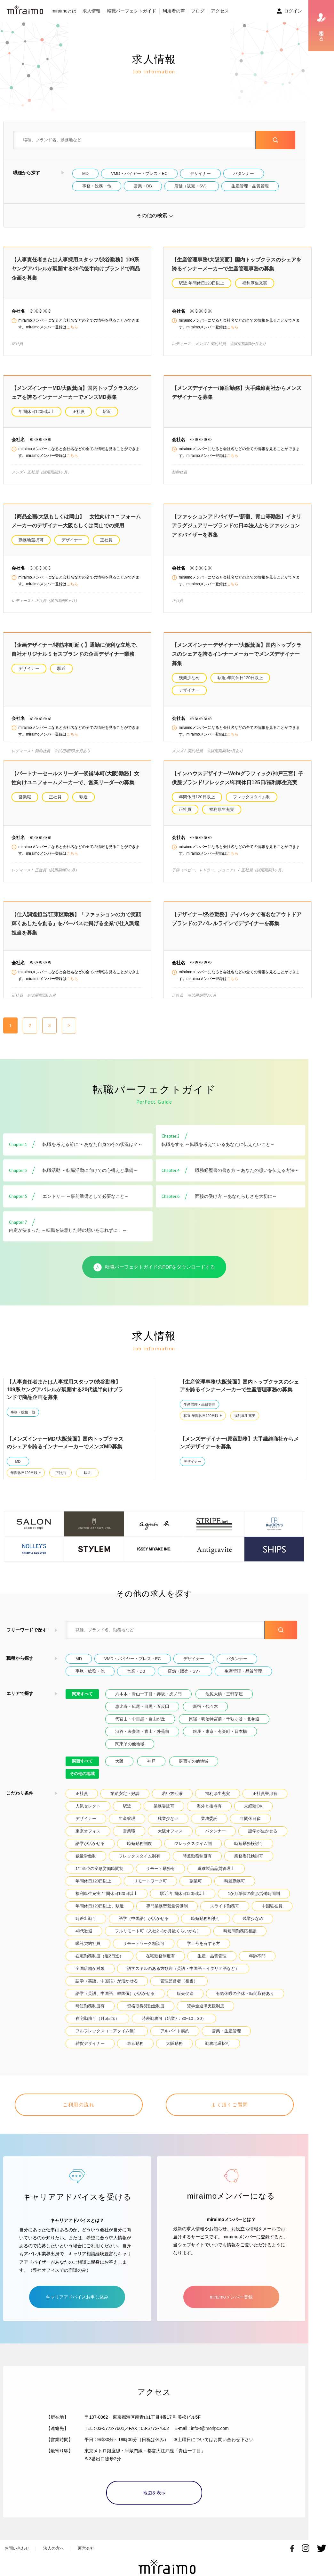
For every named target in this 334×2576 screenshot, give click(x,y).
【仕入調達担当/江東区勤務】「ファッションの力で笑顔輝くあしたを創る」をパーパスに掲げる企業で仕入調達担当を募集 (76, 923)
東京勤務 (135, 2052)
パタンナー (243, 173)
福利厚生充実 (254, 283)
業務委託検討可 (248, 1865)
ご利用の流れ (78, 2114)
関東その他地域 (129, 1753)
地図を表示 (154, 2494)
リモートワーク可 (150, 1890)
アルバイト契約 (174, 2040)
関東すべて (82, 1703)
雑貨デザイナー (90, 2052)
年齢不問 (257, 1965)
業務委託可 (164, 1815)
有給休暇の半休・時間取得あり (245, 2002)
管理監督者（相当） (179, 1990)
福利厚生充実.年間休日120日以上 (107, 1902)
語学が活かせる (90, 1852)
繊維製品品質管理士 (216, 1877)
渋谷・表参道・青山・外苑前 (142, 1740)
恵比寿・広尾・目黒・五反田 (142, 1715)
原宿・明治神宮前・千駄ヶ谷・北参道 (224, 1728)
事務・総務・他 (96, 186)
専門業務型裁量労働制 (167, 1915)
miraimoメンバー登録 (231, 2298)
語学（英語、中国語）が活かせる (107, 1990)
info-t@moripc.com (210, 2429)
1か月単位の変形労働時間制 (254, 1902)
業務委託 (209, 1827)
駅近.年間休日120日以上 (201, 283)
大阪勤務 (174, 2052)
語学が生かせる (262, 1840)
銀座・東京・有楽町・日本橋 (220, 1740)
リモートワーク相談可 (143, 1952)
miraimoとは (64, 10)
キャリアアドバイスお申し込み (77, 2298)
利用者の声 (174, 10)
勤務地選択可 (31, 540)
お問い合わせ (16, 2549)
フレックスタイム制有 (139, 1865)
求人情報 (91, 10)
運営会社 (86, 2549)
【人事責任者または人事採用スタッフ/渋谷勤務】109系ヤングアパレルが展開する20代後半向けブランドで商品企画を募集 (76, 269)
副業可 (195, 1890)
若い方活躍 (172, 1802)
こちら (72, 327)
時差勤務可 (234, 1890)
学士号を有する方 (203, 1952)
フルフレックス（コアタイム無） (107, 2040)
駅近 (107, 411)
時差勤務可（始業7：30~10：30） (174, 2027)
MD (85, 173)
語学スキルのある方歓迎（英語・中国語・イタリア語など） (183, 1977)
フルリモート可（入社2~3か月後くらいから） (158, 1940)
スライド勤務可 (224, 1915)
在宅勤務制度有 (160, 1965)
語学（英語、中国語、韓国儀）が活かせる (115, 2002)
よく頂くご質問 (229, 2114)
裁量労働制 (86, 1865)
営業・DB (143, 186)
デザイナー (200, 173)
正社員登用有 (264, 1802)
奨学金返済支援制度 (205, 2015)
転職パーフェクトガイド (131, 10)
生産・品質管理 (212, 1965)
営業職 (25, 796)
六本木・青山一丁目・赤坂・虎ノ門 (148, 1703)
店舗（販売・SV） (191, 186)
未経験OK (253, 1815)
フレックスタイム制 (251, 796)
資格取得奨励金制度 (145, 2015)
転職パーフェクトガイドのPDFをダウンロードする (154, 1276)
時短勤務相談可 (205, 1927)
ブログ (197, 10)
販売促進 (185, 2002)
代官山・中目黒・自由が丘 (140, 1728)
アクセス (220, 10)
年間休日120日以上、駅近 (100, 1915)
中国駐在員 (272, 1915)
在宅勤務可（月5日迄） (97, 2027)
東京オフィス (88, 1840)
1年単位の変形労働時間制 (99, 1877)
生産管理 (127, 1827)
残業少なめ (189, 677)
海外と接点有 (209, 1815)
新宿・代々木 (205, 1715)
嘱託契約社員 (88, 1952)
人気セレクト (88, 1815)
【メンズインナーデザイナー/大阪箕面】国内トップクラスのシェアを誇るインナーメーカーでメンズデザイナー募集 (236, 654)
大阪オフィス (170, 1840)
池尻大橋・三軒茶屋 (224, 1703)
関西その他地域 (193, 1770)
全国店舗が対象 (90, 1977)
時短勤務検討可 (248, 1852)
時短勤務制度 (139, 1852)
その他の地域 (82, 1783)
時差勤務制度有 (197, 1865)
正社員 (78, 411)
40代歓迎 (84, 1940)
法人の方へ (53, 2549)
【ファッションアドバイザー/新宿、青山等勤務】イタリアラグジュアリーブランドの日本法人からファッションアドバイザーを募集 (236, 526)
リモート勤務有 (160, 1877)
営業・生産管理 (226, 2040)
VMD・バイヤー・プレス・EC (139, 173)
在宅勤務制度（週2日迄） (99, 1965)
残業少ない (168, 1827)
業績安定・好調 (124, 1802)
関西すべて (82, 1770)
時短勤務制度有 (90, 2015)
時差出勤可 (86, 1927)
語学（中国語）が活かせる (144, 1927)
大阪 (119, 1770)
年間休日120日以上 (36, 411)
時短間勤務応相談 (240, 1940)
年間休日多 (250, 1827)
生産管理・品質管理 (250, 186)
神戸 (151, 1770)
